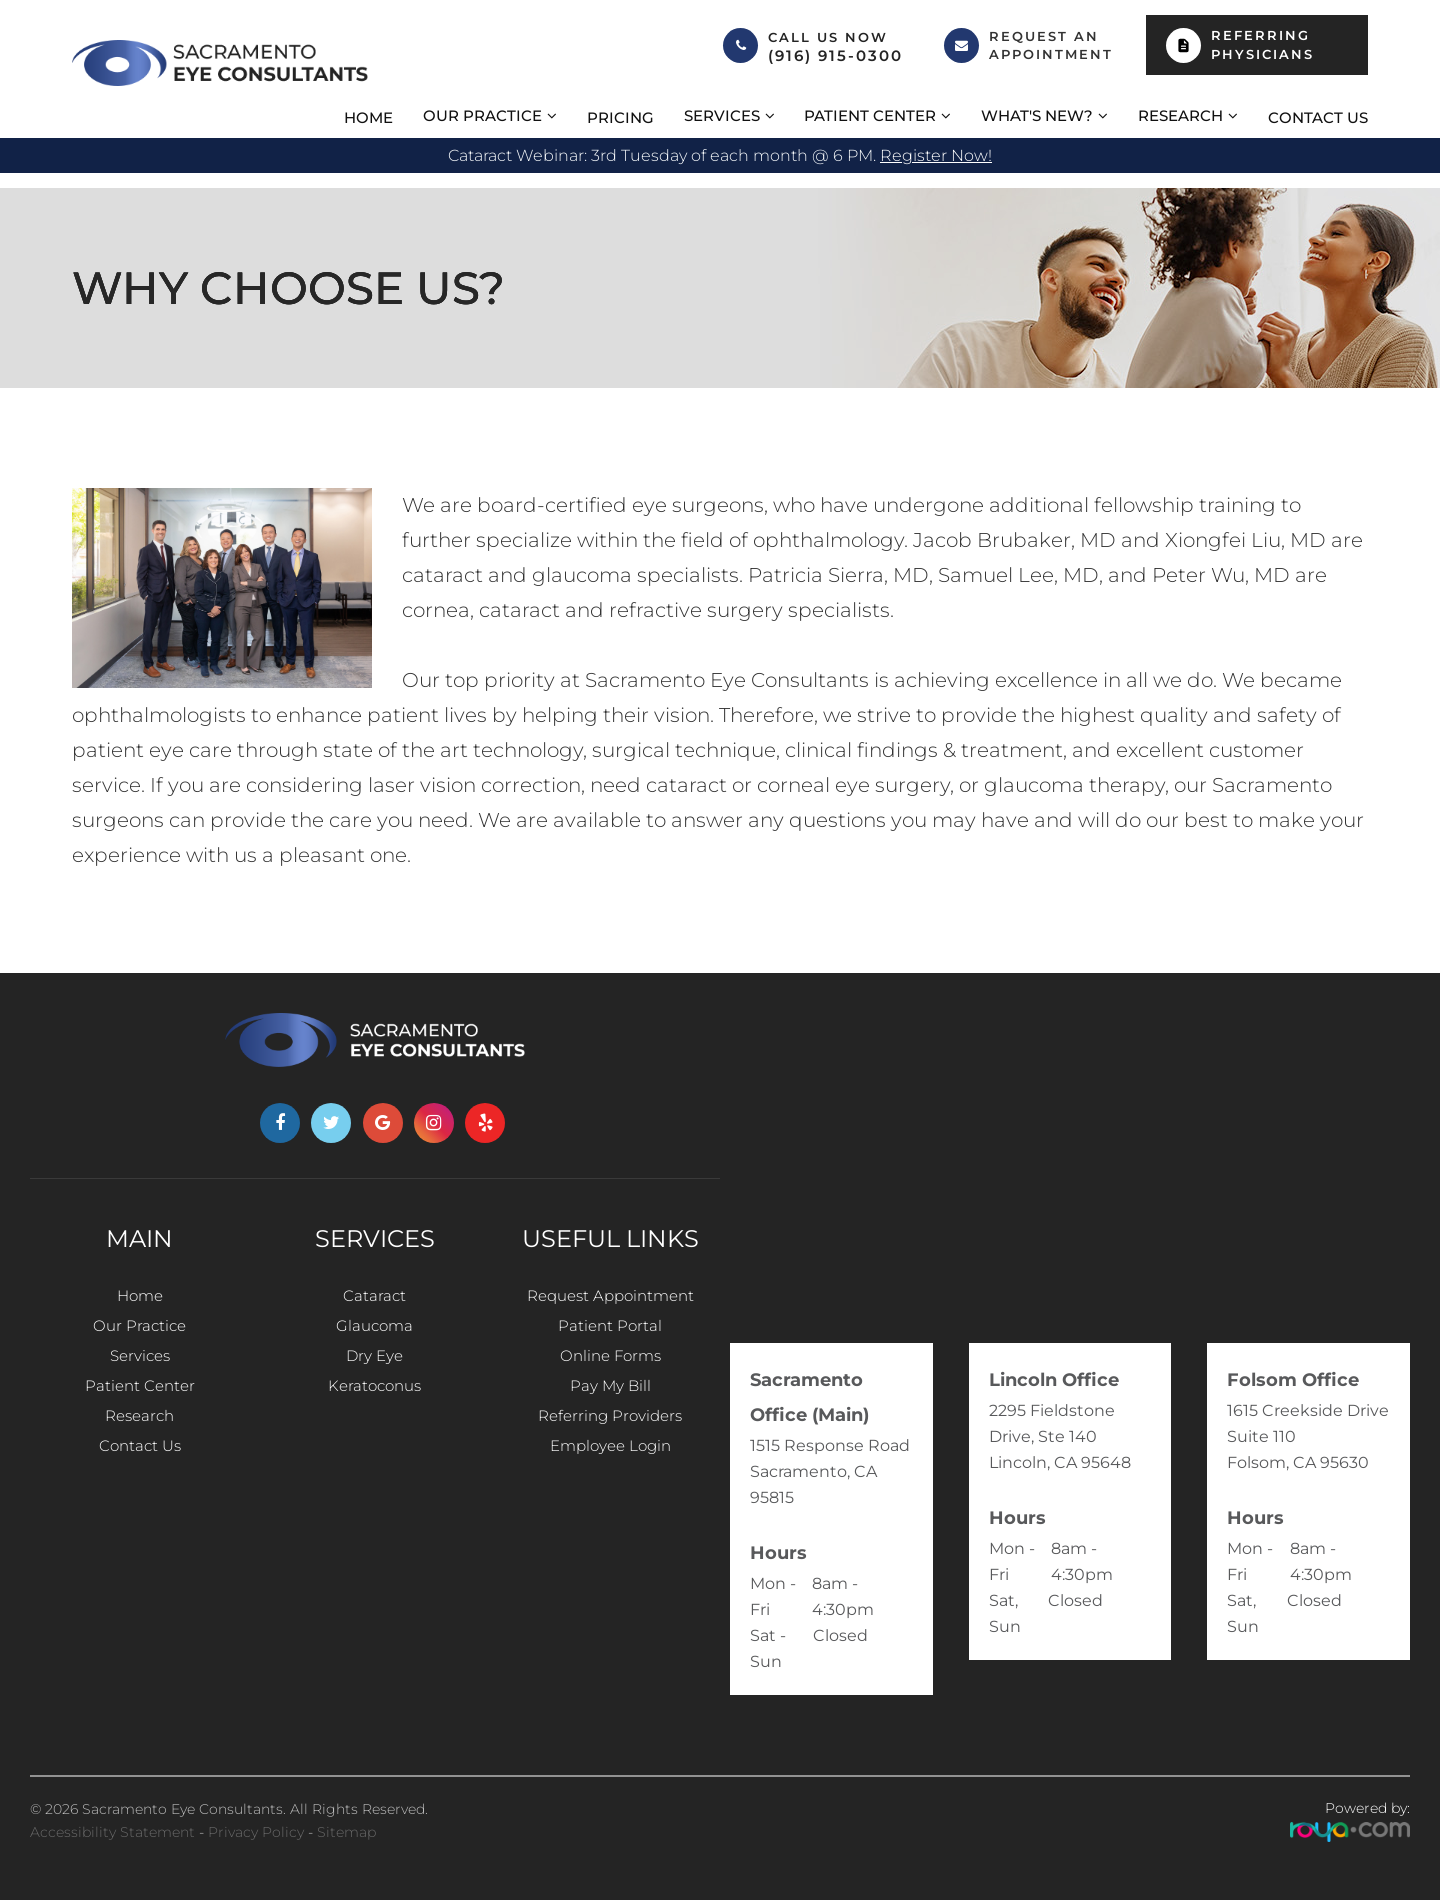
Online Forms (610, 1368)
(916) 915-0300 (835, 56)
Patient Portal (610, 1332)
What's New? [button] (1037, 115)
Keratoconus (375, 1404)
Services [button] (722, 115)
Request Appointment (610, 1296)
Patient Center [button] (870, 115)
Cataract (375, 1296)
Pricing (620, 117)
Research (139, 1440)
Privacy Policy (256, 1832)
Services (139, 1368)
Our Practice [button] (482, 115)
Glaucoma (374, 1332)
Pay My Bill (610, 1404)
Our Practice (139, 1332)
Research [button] (1180, 115)
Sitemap (346, 1832)
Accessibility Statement (112, 1832)
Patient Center (139, 1404)
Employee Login (610, 1476)
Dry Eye (375, 1368)
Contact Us (1318, 117)
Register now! (936, 155)
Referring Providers (610, 1440)
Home (368, 117)
